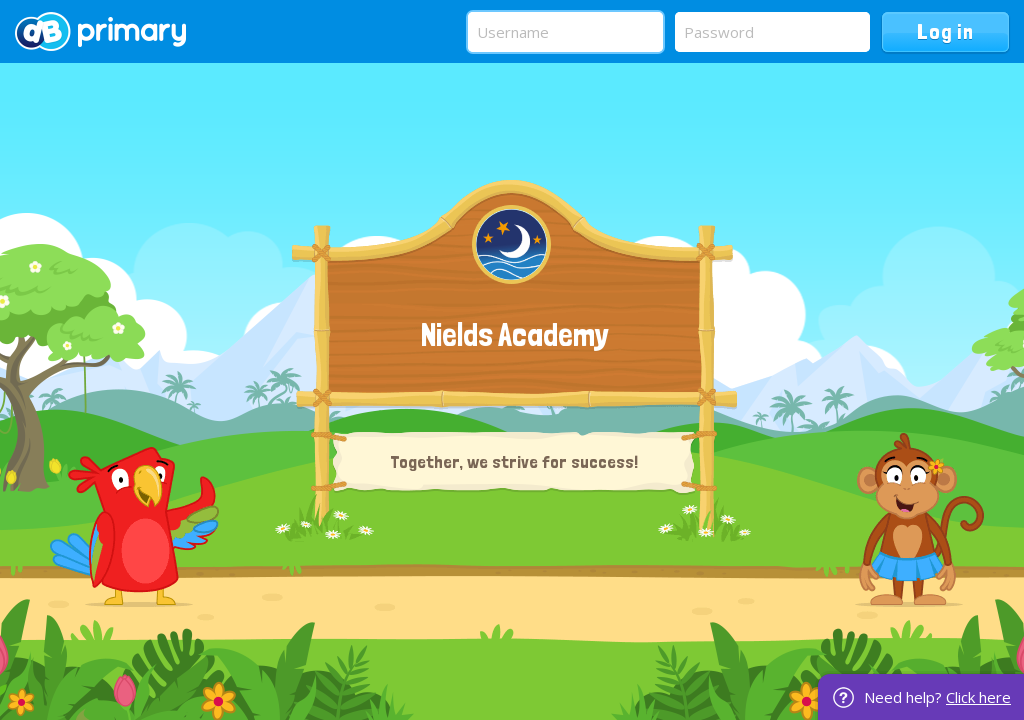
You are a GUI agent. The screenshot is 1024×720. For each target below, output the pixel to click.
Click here (978, 697)
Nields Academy (515, 335)
